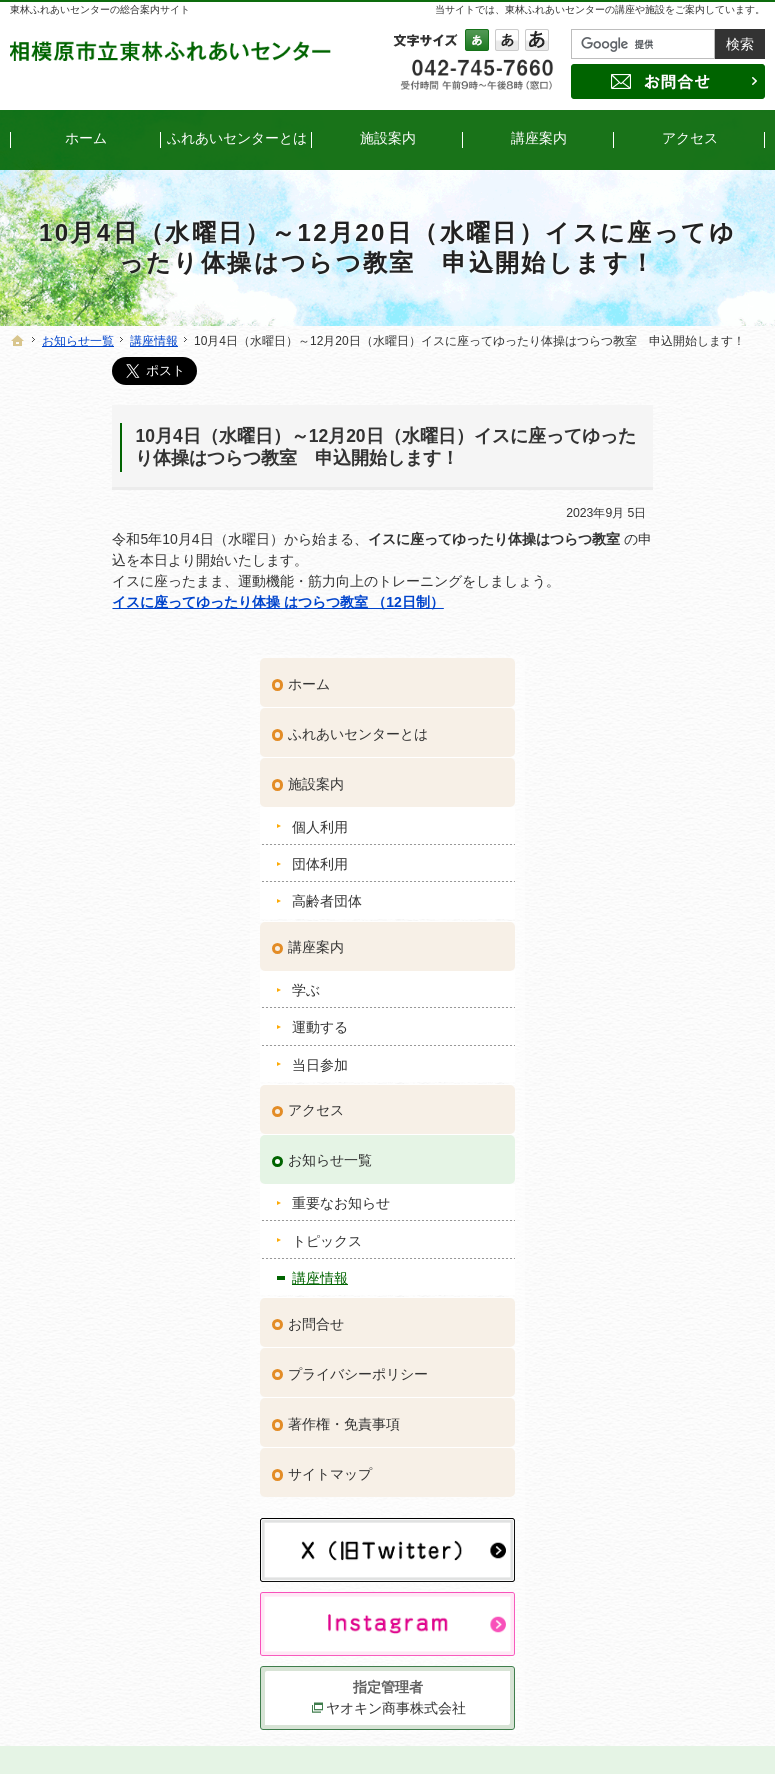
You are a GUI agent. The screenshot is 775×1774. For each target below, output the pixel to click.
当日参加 (640, 763)
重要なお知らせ (661, 902)
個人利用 (640, 525)
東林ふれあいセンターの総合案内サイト (100, 9)
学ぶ (626, 689)
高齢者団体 (647, 600)
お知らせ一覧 (650, 859)
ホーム (629, 383)
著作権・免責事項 (664, 1122)
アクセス (636, 809)
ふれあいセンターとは (678, 433)
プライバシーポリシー (678, 1072)
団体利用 (640, 563)
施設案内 (636, 483)
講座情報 (640, 977)
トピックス (647, 939)
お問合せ (636, 1022)
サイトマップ (650, 1172)
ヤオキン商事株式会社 (681, 1371)
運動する (640, 726)
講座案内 (636, 646)
